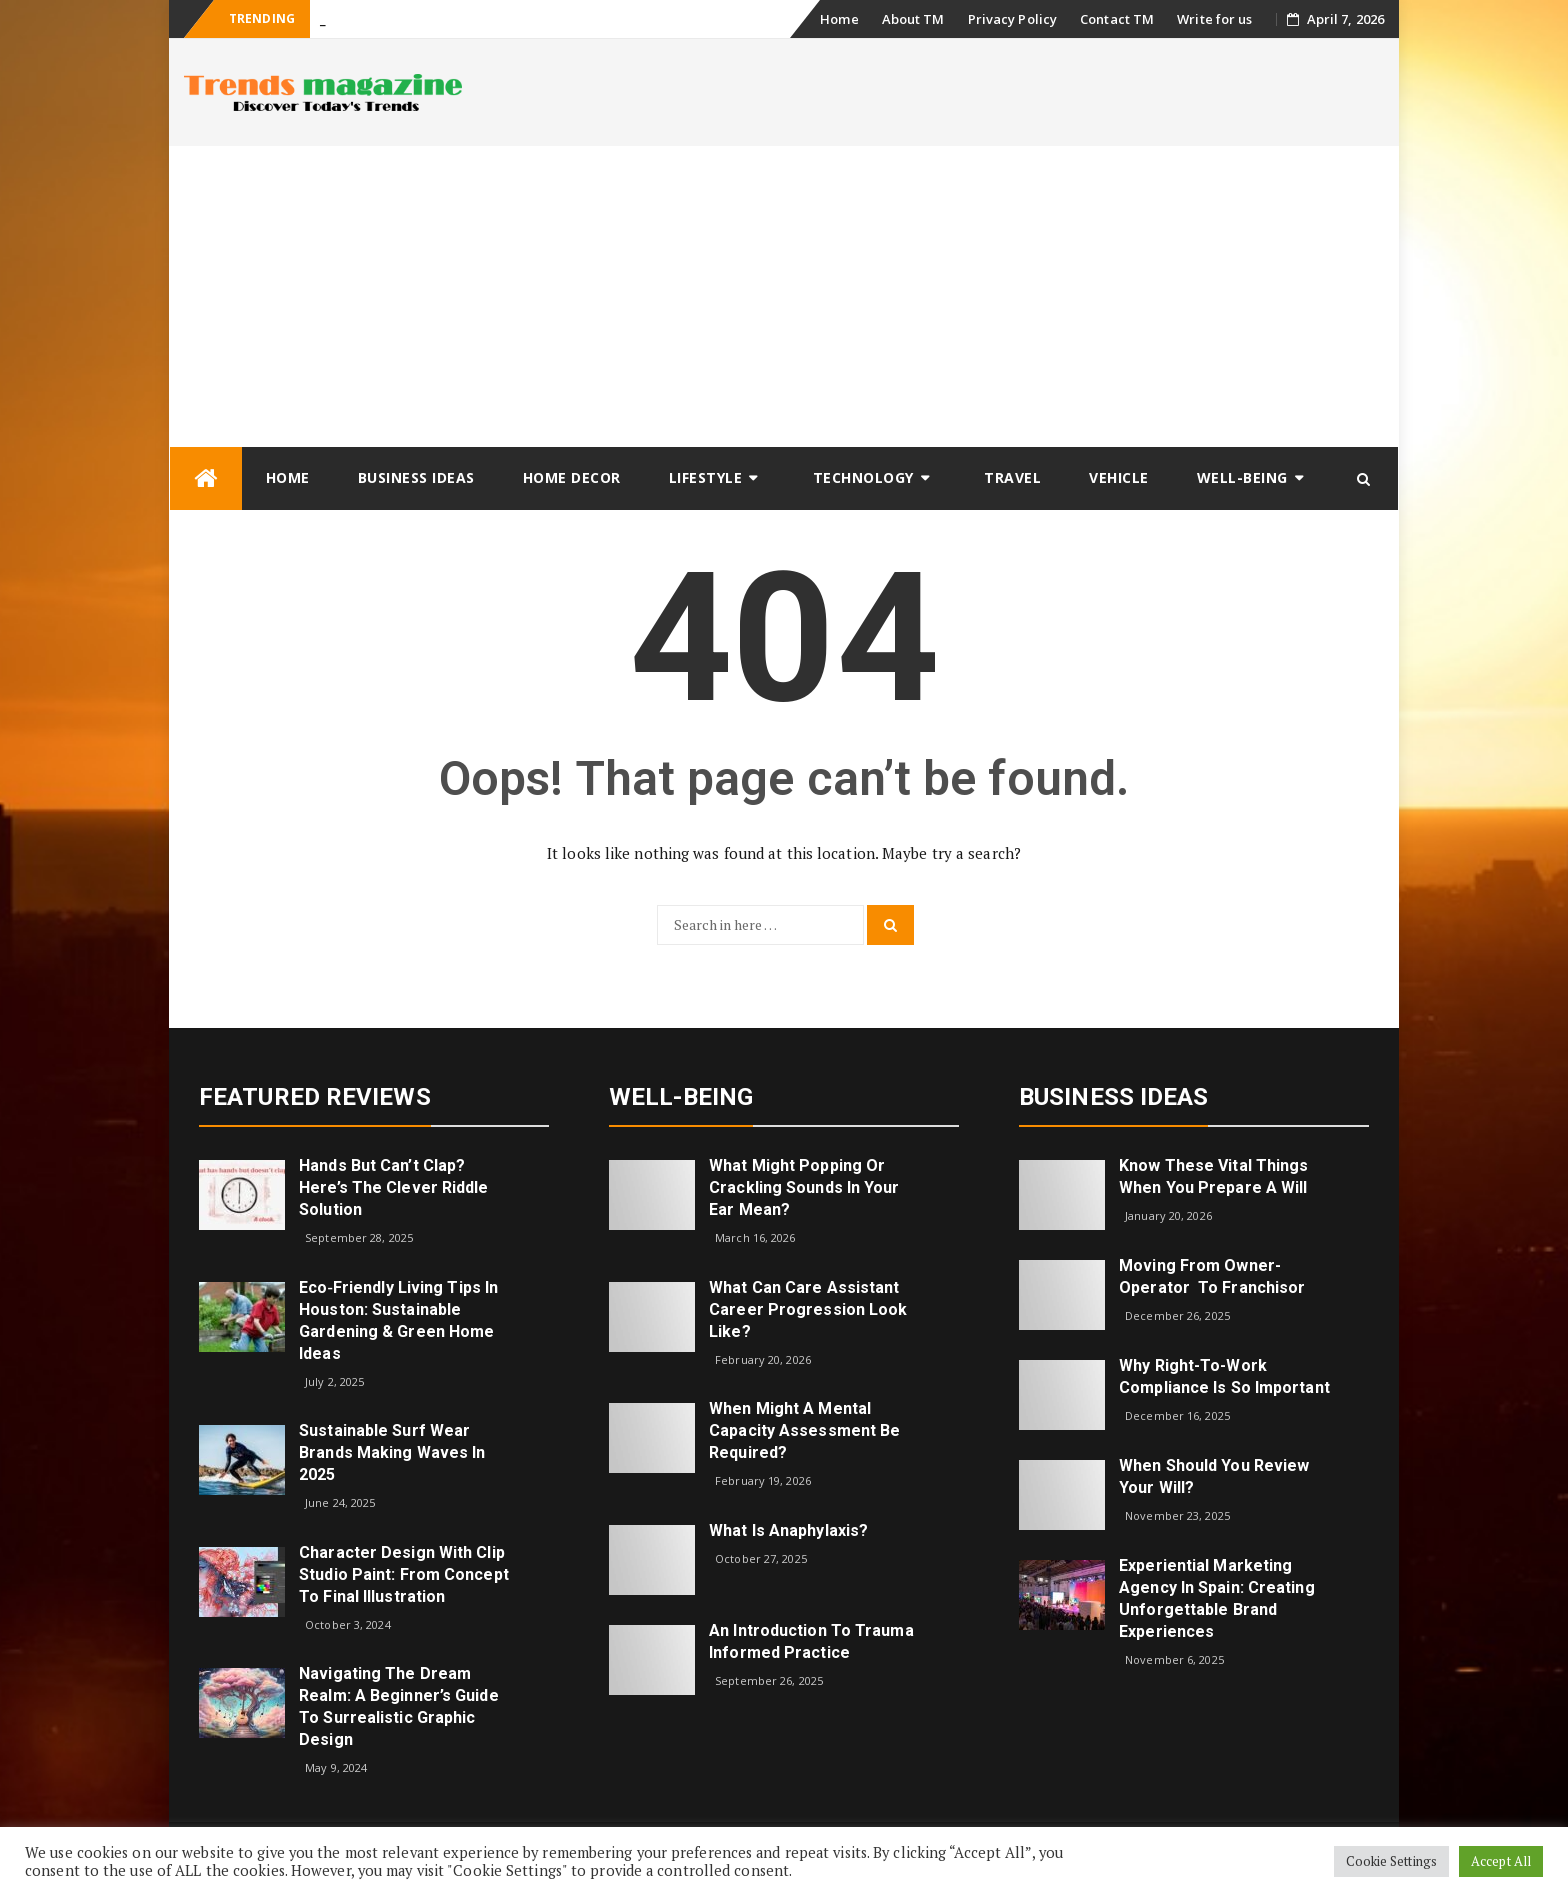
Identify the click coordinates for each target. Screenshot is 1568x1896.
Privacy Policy (1012, 19)
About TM (913, 19)
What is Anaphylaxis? (788, 1530)
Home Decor (572, 477)
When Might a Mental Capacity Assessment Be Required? (804, 1430)
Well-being (1242, 477)
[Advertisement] (784, 296)
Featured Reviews (315, 1097)
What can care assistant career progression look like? (808, 1309)
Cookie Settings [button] (1392, 1861)
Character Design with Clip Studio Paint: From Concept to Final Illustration (404, 1574)
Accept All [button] (1501, 1861)
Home (839, 19)
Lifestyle (706, 477)
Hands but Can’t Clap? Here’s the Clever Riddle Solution (393, 1187)
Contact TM (1117, 19)
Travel (1012, 477)
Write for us (1214, 19)
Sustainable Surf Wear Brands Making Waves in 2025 (392, 1452)
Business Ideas (416, 477)
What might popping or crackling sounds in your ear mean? (804, 1187)
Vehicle (1119, 477)
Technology (863, 477)
